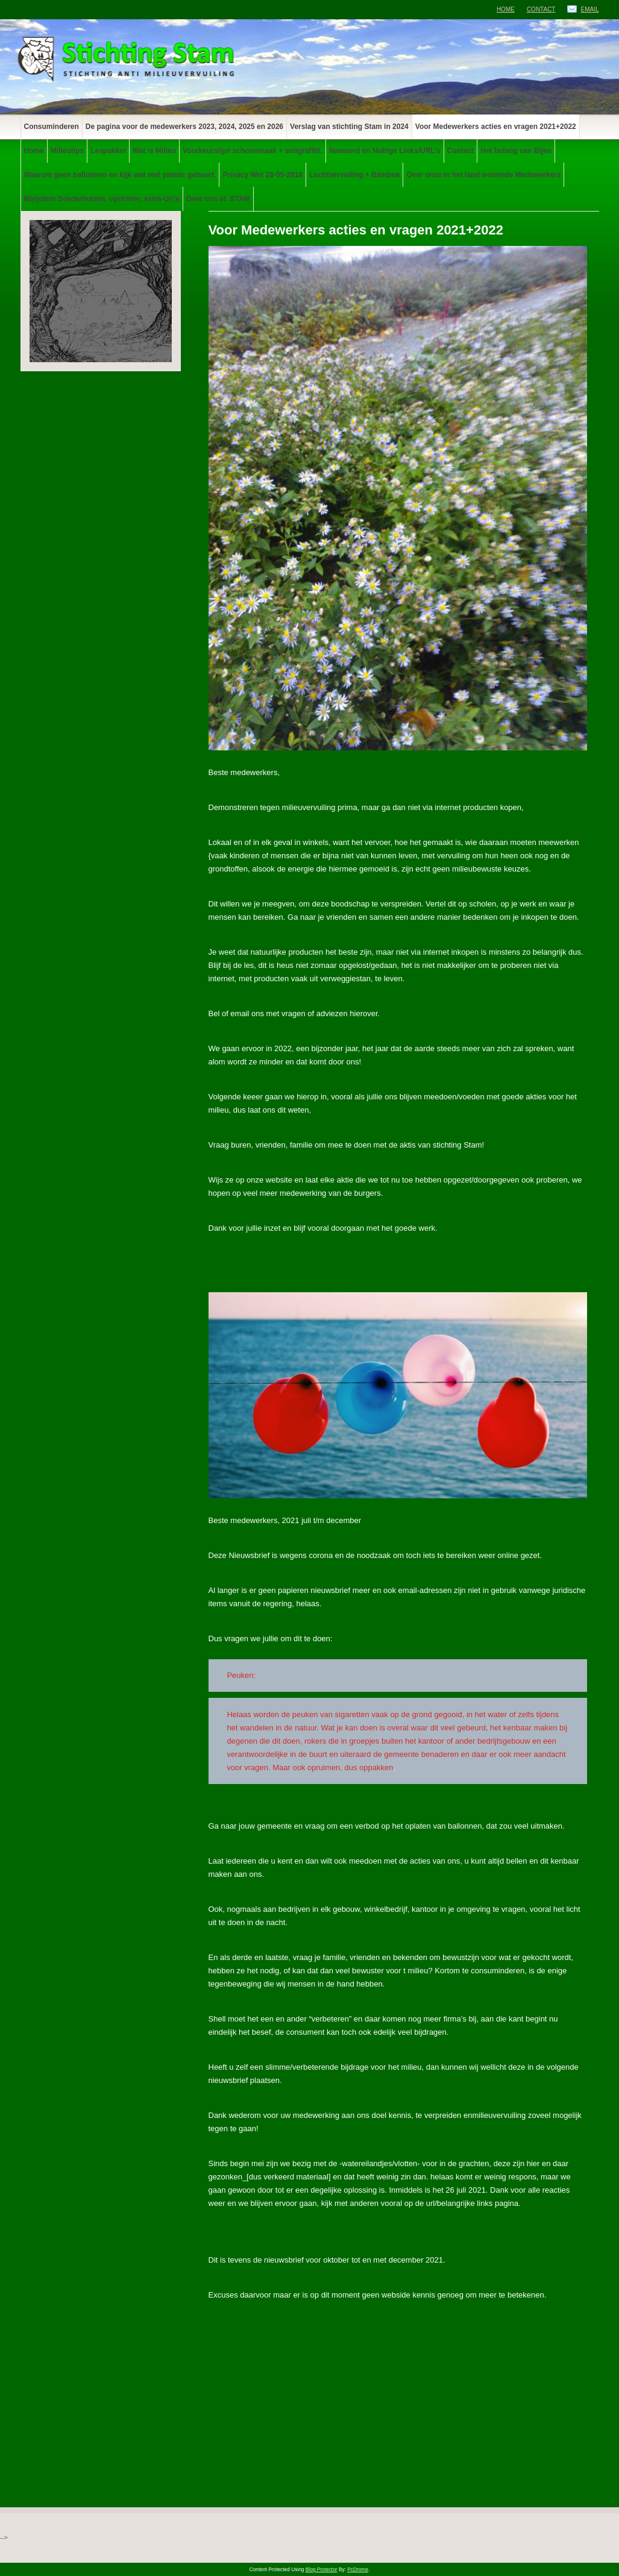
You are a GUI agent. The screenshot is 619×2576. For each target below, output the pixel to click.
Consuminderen (51, 126)
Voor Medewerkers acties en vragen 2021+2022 (495, 126)
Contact (541, 9)
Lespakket (108, 150)
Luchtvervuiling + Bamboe (354, 175)
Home (506, 9)
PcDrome (357, 2569)
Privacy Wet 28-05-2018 (262, 175)
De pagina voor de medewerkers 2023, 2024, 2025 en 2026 (184, 126)
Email (589, 9)
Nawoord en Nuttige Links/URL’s (385, 150)
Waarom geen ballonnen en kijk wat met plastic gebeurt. (120, 175)
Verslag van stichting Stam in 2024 (349, 126)
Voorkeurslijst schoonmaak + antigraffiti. (252, 150)
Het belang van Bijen (515, 150)
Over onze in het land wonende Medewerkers (483, 175)
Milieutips (67, 150)
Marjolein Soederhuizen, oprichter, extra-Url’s (102, 199)
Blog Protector (322, 2569)
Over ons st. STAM (218, 199)
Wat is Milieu (154, 150)
